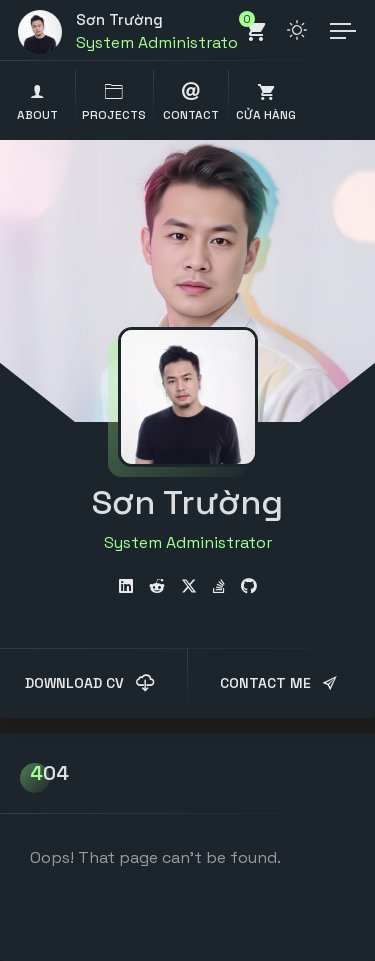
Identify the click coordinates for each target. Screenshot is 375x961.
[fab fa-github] (249, 586)
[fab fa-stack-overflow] (219, 586)
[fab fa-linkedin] (126, 586)
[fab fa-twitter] (189, 586)
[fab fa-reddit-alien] (157, 586)
